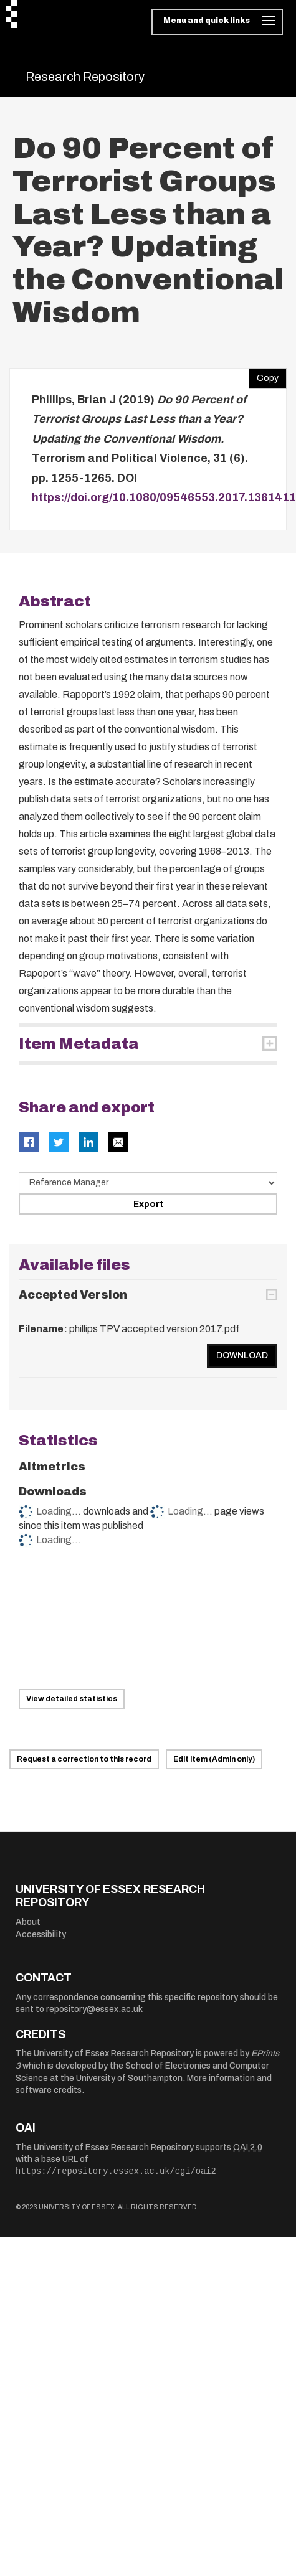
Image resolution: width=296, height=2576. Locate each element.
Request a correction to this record (84, 1759)
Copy (264, 375)
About (28, 1922)
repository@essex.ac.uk (94, 2009)
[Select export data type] (148, 1182)
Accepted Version (73, 1295)
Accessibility (41, 1934)
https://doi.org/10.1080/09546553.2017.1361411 (164, 497)
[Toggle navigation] (217, 22)
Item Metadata (79, 1044)
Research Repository (85, 76)
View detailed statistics (71, 1699)
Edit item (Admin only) (214, 1759)
